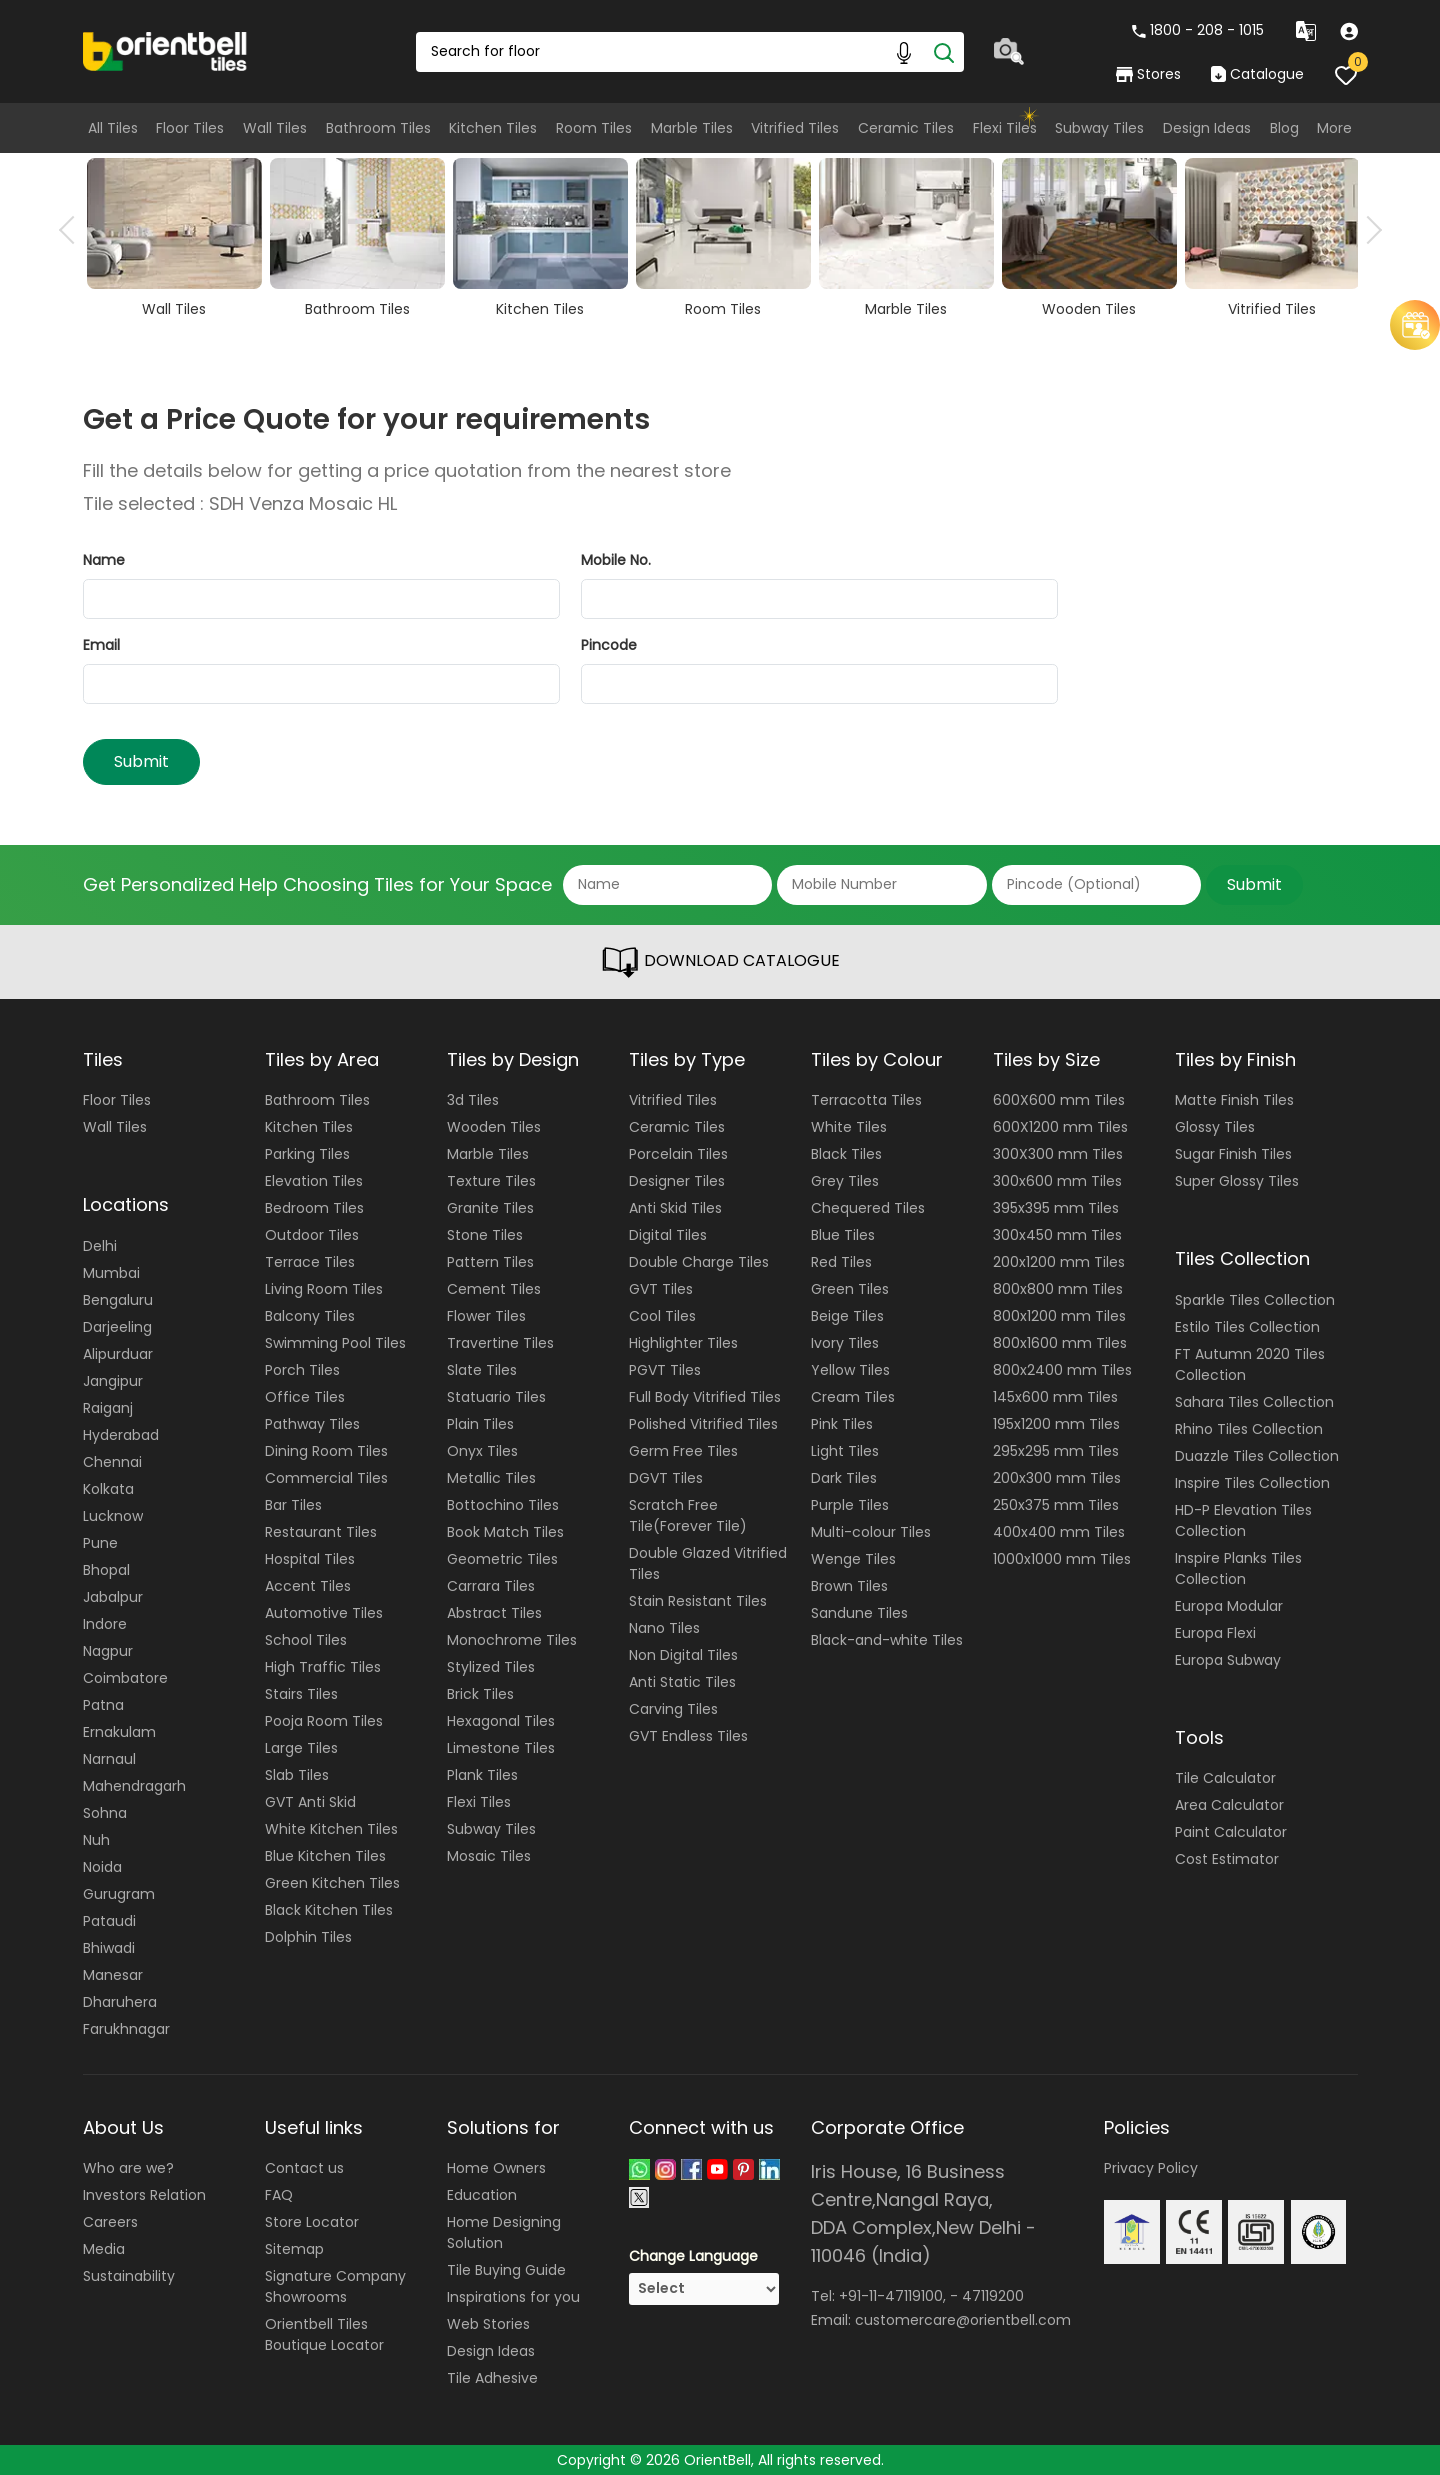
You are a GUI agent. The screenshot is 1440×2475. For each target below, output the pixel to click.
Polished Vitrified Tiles (703, 1424)
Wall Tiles (275, 128)
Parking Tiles (307, 1154)
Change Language (693, 2256)
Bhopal (106, 1570)
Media (104, 2249)
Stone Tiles (485, 1235)
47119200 (993, 2296)
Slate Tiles (482, 1370)
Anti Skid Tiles (675, 1208)
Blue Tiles (843, 1235)
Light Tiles (845, 1451)
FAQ (279, 2195)
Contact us (304, 2168)
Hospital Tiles (310, 1559)
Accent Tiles (308, 1586)
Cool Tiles (662, 1316)
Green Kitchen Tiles (332, 1883)
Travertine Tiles (500, 1343)
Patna (103, 1705)
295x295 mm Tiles (1056, 1451)
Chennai (112, 1462)
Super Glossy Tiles (1237, 1181)
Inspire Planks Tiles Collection (1238, 1568)
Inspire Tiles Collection (1252, 1483)
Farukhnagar (126, 2029)
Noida (102, 1867)
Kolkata (108, 1489)
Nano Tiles (664, 1628)
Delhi (100, 1246)
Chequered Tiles (868, 1208)
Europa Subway (1228, 1660)
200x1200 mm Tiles (1059, 1262)
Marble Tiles (692, 128)
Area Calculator (1229, 1805)
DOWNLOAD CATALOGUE (720, 962)
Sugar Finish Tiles (1233, 1154)
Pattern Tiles (490, 1262)
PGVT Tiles (665, 1370)
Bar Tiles (293, 1505)
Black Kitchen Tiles (329, 1910)
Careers (110, 2222)
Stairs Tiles (301, 1694)
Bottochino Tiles (503, 1505)
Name (104, 560)
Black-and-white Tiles (887, 1640)
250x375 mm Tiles (1056, 1505)
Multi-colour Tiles (871, 1532)
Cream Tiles (853, 1397)
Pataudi (109, 1921)
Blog (1284, 128)
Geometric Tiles (502, 1559)
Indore (105, 1624)
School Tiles (306, 1640)
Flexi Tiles (1005, 128)
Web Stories (488, 2324)
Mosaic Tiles (489, 1856)
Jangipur (113, 1381)
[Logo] (165, 50)
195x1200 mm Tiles (1056, 1424)
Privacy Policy (1151, 2168)
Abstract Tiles (494, 1613)
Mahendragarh (134, 1786)
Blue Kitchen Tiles (325, 1856)
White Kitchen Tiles (331, 1829)
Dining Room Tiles (326, 1451)
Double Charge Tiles (699, 1262)
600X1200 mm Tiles (1060, 1127)
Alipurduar (118, 1354)
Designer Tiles (677, 1181)
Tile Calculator (1225, 1778)
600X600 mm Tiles (1059, 1100)
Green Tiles (850, 1289)
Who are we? (128, 2168)
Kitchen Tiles (493, 128)
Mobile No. (616, 560)
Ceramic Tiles (906, 128)
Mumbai (111, 1273)
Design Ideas (1207, 128)
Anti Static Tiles (682, 1682)
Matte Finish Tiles (1234, 1100)
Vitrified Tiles (795, 128)
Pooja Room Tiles (324, 1721)
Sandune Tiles (859, 1613)
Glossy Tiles (1215, 1127)
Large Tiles (301, 1748)
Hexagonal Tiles (501, 1721)
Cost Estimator (1227, 1859)
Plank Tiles (482, 1775)
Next (1368, 230)
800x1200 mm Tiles (1059, 1316)
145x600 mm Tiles (1055, 1397)
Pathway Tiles (312, 1424)
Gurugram (119, 1894)
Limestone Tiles (501, 1748)
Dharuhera (120, 2002)
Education (482, 2195)
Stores (1148, 74)
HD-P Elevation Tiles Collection (1243, 1520)
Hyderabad (121, 1435)
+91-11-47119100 (891, 2296)
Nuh (96, 1840)
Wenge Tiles (853, 1559)
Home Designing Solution (504, 2232)
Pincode (609, 645)
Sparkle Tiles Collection (1255, 1300)
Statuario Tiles (496, 1397)
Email (101, 645)
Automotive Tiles (324, 1613)
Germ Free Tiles (683, 1451)
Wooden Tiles (494, 1127)
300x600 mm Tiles (1057, 1181)
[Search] (944, 52)
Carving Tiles (673, 1709)
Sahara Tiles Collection (1254, 1402)
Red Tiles (841, 1262)
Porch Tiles (302, 1370)
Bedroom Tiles (314, 1208)
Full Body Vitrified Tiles (705, 1397)
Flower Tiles (486, 1316)
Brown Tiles (849, 1586)
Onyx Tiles (482, 1451)
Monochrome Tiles (512, 1640)
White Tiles (849, 1127)
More (1334, 128)
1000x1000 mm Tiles (1062, 1559)
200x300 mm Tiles (1057, 1478)
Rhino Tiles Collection (1249, 1429)
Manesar (113, 1975)
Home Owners (496, 2168)
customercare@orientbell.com (963, 2320)
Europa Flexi (1215, 1633)
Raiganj (108, 1408)
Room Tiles (594, 128)
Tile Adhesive (492, 2378)
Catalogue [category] (1257, 74)
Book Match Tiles (505, 1532)
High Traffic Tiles (323, 1667)
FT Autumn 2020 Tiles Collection (1250, 1364)
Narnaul (109, 1759)
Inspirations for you (513, 2297)
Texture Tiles (491, 1181)
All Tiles (113, 128)
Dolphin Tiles (308, 1937)
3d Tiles (473, 1100)
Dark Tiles (844, 1478)
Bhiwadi (109, 1948)
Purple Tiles (850, 1505)
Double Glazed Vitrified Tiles (708, 1563)
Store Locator (312, 2222)
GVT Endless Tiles (688, 1736)
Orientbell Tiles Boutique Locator (324, 2334)
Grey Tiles (845, 1181)
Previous (73, 230)
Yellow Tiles (850, 1370)
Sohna (105, 1813)
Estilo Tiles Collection (1247, 1327)
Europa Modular (1229, 1606)
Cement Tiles (494, 1289)
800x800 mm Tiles (1058, 1289)
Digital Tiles (668, 1235)
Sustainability (129, 2276)
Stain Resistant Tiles (698, 1601)
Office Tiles (305, 1397)
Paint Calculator (1231, 1832)
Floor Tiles (190, 128)
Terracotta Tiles (866, 1100)
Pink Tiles (842, 1424)
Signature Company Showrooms (335, 2286)
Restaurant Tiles (321, 1532)
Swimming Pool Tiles (335, 1343)
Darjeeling (117, 1327)
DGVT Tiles (666, 1478)
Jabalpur (113, 1597)
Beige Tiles (847, 1316)
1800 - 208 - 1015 (1198, 30)
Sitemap (294, 2249)
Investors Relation (144, 2195)
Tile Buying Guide (506, 2270)
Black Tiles (846, 1154)
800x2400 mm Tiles (1062, 1370)
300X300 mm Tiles (1058, 1154)
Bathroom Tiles (378, 128)
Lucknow (113, 1516)
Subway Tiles (1099, 128)
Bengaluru (118, 1300)
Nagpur (108, 1651)
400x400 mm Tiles (1059, 1532)
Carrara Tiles (491, 1586)
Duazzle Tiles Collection (1257, 1456)
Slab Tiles (297, 1775)
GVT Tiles (661, 1289)
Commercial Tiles (326, 1478)
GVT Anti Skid (310, 1802)
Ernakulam (119, 1732)
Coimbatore (125, 1678)
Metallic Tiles (491, 1478)
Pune (100, 1543)
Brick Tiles (480, 1694)
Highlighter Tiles (683, 1343)
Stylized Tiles (491, 1667)
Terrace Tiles (310, 1262)
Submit (141, 761)
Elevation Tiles (314, 1181)
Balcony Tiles (310, 1316)
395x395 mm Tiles (1056, 1208)
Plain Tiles (480, 1424)
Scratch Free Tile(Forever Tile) (688, 1515)
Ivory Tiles (845, 1343)
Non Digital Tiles (683, 1655)
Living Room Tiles (324, 1289)
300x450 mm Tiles (1057, 1235)
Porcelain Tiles (678, 1154)
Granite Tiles (490, 1208)
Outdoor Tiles (312, 1235)
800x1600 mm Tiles (1060, 1343)
